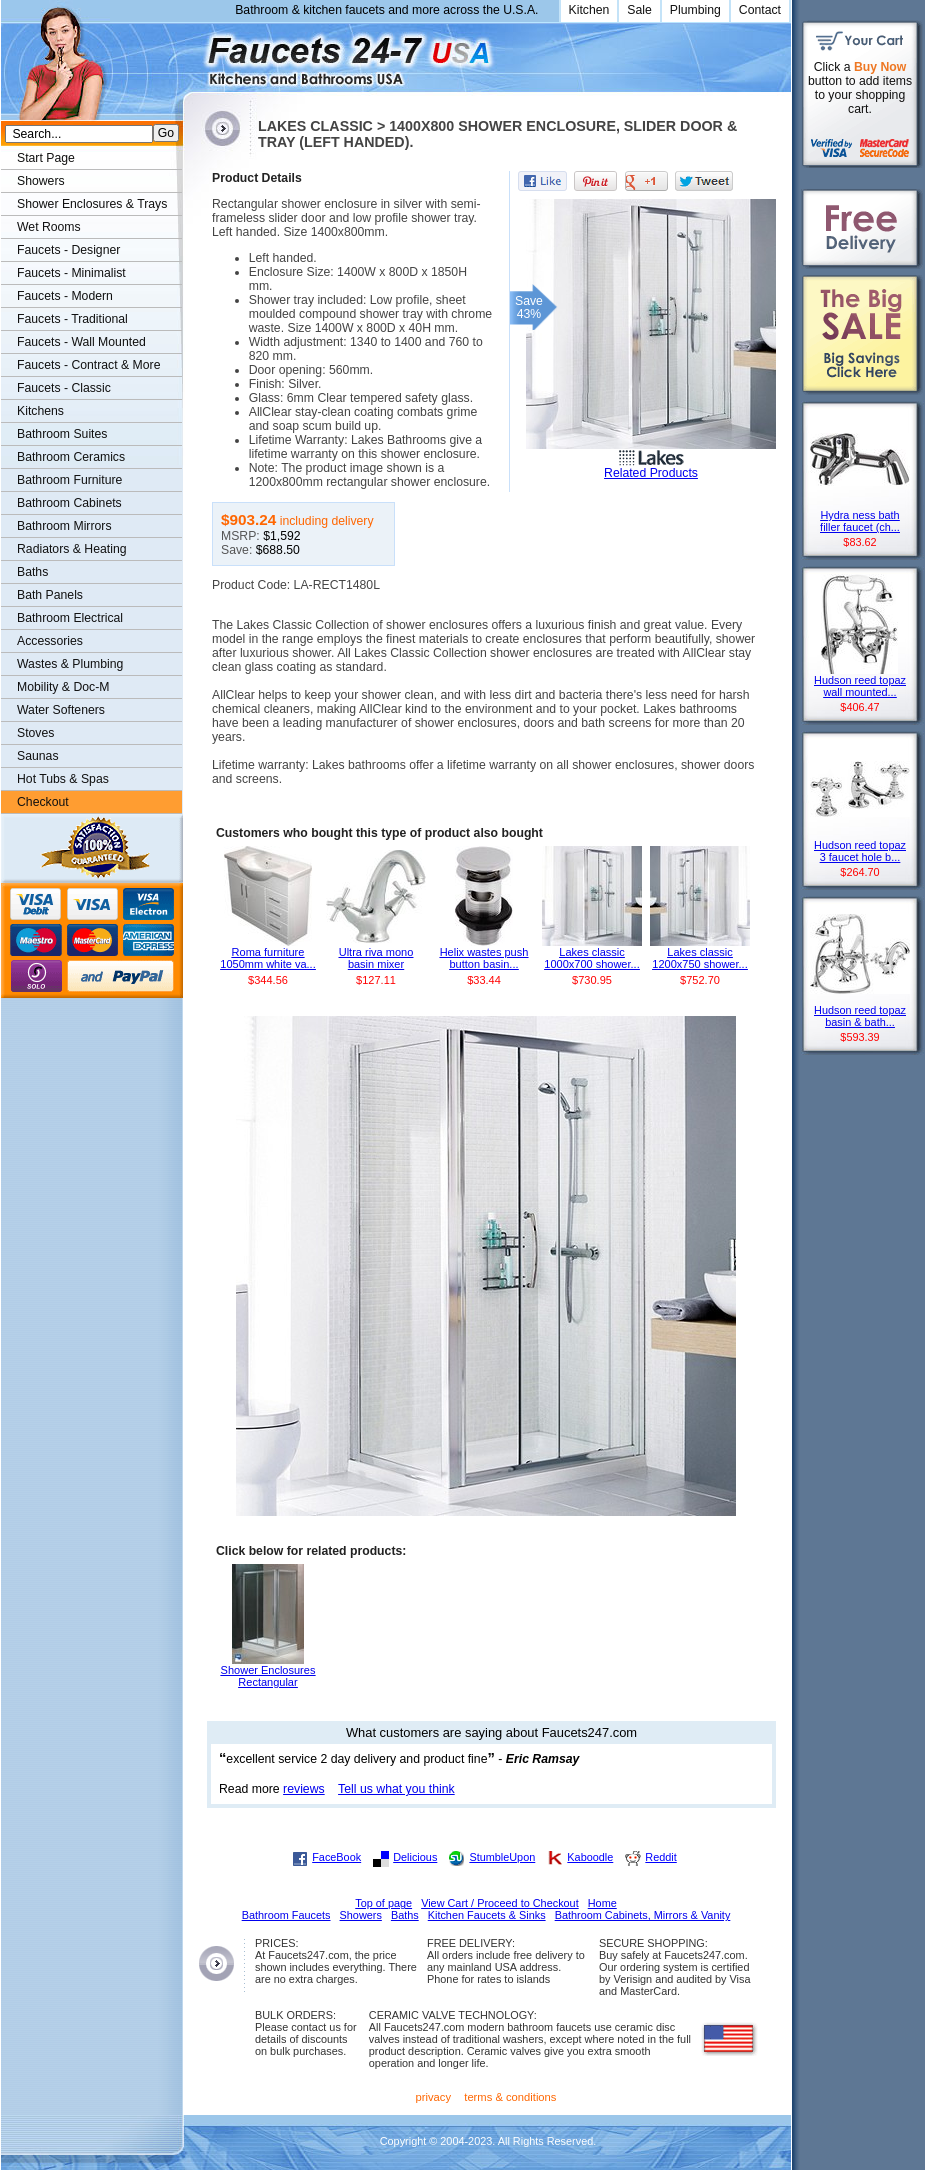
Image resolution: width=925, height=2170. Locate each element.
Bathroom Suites (62, 434)
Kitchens (40, 411)
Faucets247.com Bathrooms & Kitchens (192, 53)
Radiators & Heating (72, 549)
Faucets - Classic (64, 388)
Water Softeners (61, 710)
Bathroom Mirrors (64, 526)
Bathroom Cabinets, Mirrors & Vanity (643, 1915)
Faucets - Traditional (72, 319)
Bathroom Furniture (69, 480)
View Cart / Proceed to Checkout (500, 1903)
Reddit (660, 1857)
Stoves (35, 733)
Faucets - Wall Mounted (81, 342)
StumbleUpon (502, 1857)
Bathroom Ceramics (71, 457)
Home (602, 1903)
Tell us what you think (396, 1789)
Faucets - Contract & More (88, 365)
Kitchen (589, 10)
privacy (434, 2097)
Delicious (415, 1857)
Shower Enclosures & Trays (92, 204)
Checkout (43, 802)
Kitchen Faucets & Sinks (487, 1915)
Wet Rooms (49, 227)
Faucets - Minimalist (71, 273)
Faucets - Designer (68, 250)
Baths (32, 572)
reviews (304, 1789)
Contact (760, 10)
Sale (639, 10)
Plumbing (695, 10)
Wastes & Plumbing (70, 664)
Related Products (651, 473)
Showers (41, 181)
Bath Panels (50, 595)
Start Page (46, 158)
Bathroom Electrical (70, 618)
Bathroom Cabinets (69, 503)
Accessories (50, 641)
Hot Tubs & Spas (63, 779)
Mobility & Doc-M (63, 687)
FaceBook (336, 1857)
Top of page (383, 1903)
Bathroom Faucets (286, 1915)
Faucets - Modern (65, 296)
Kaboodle (590, 1857)
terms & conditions (510, 2097)
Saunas (38, 756)
